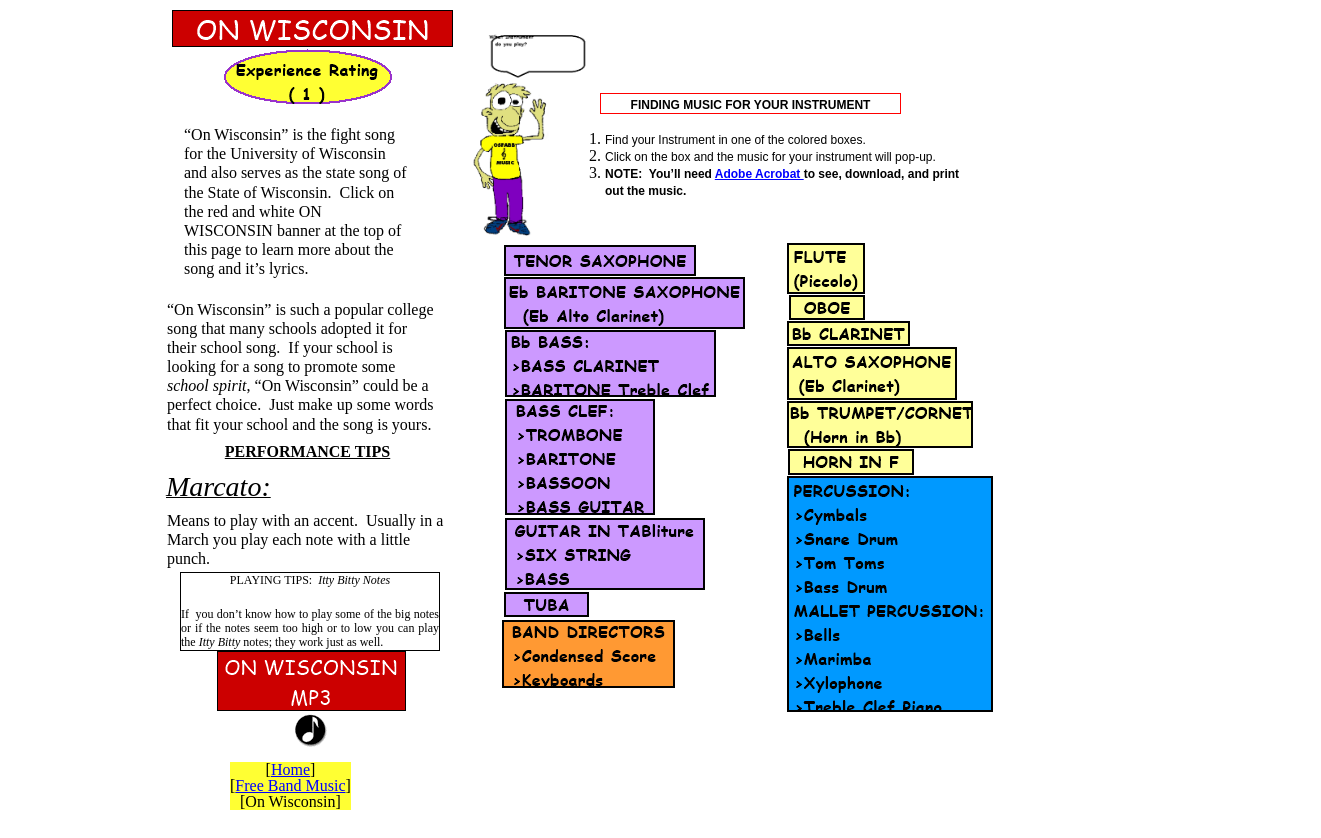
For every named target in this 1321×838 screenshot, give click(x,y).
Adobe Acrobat (759, 174)
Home (290, 769)
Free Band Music (290, 785)
